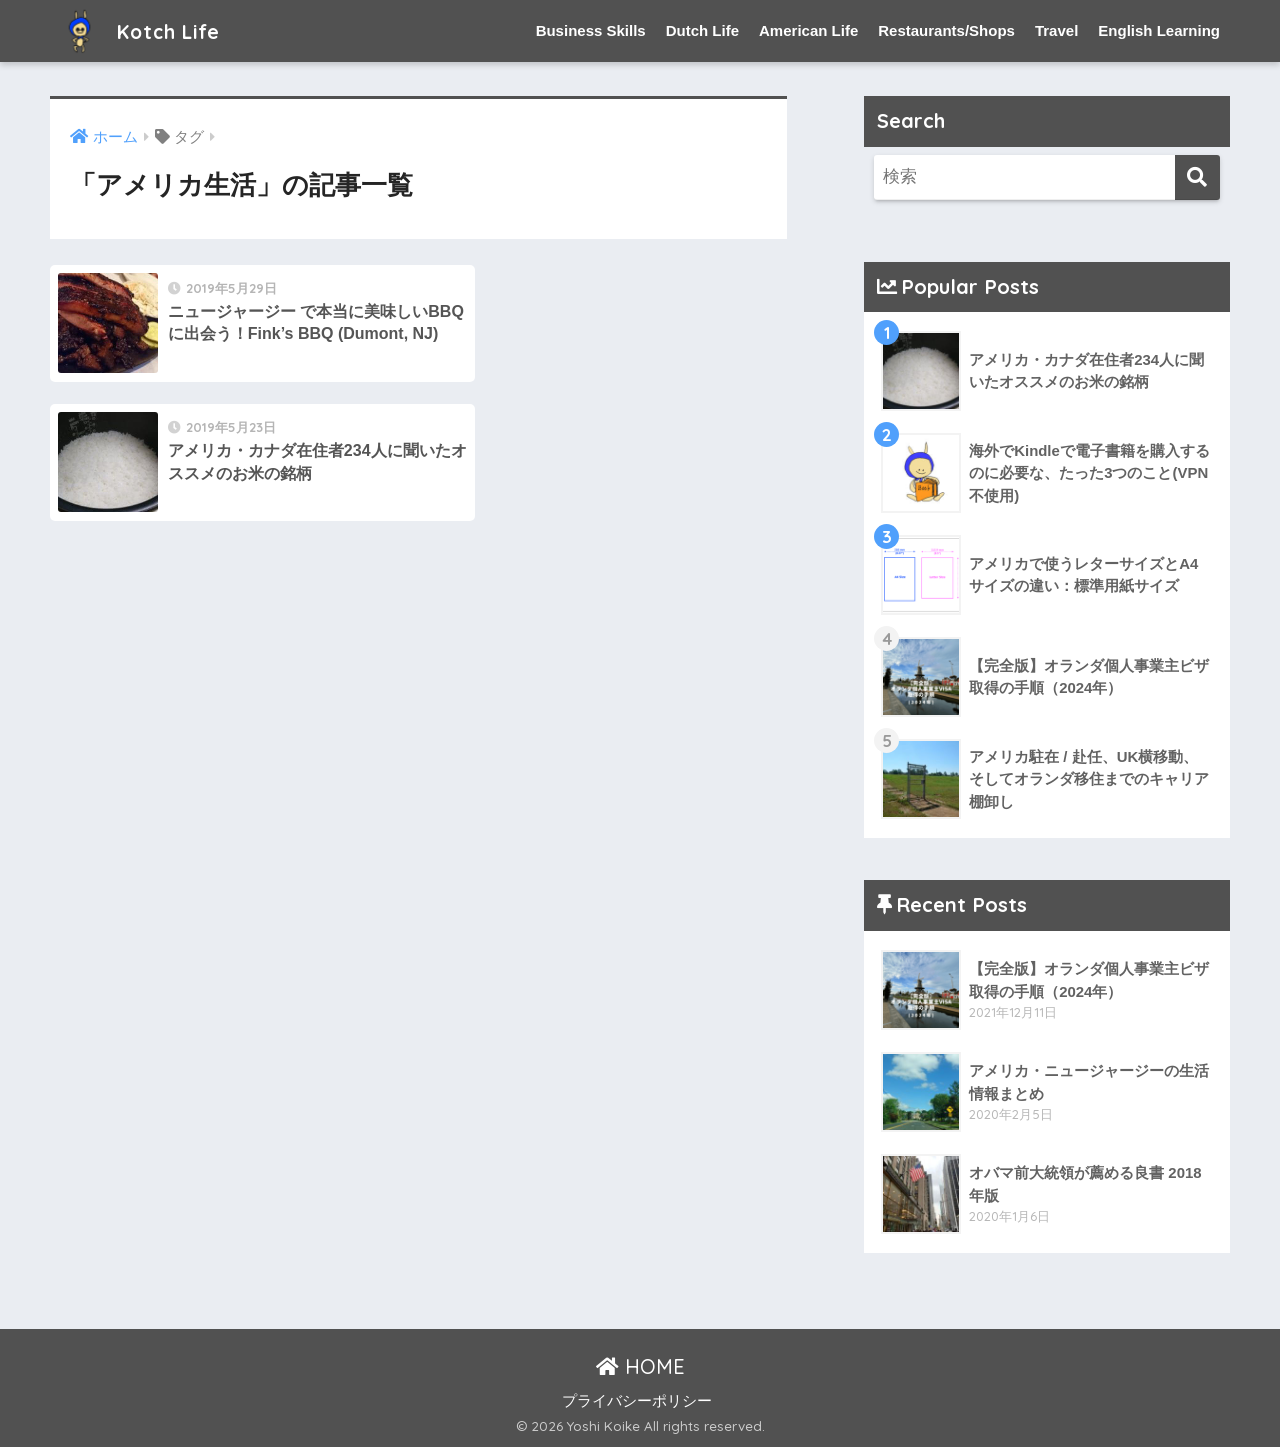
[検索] (1197, 177)
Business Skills (591, 30)
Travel (1056, 30)
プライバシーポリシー (637, 1401)
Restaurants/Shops (946, 30)
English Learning (1159, 30)
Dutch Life (702, 30)
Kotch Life (147, 30)
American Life (808, 30)
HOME (640, 1367)
